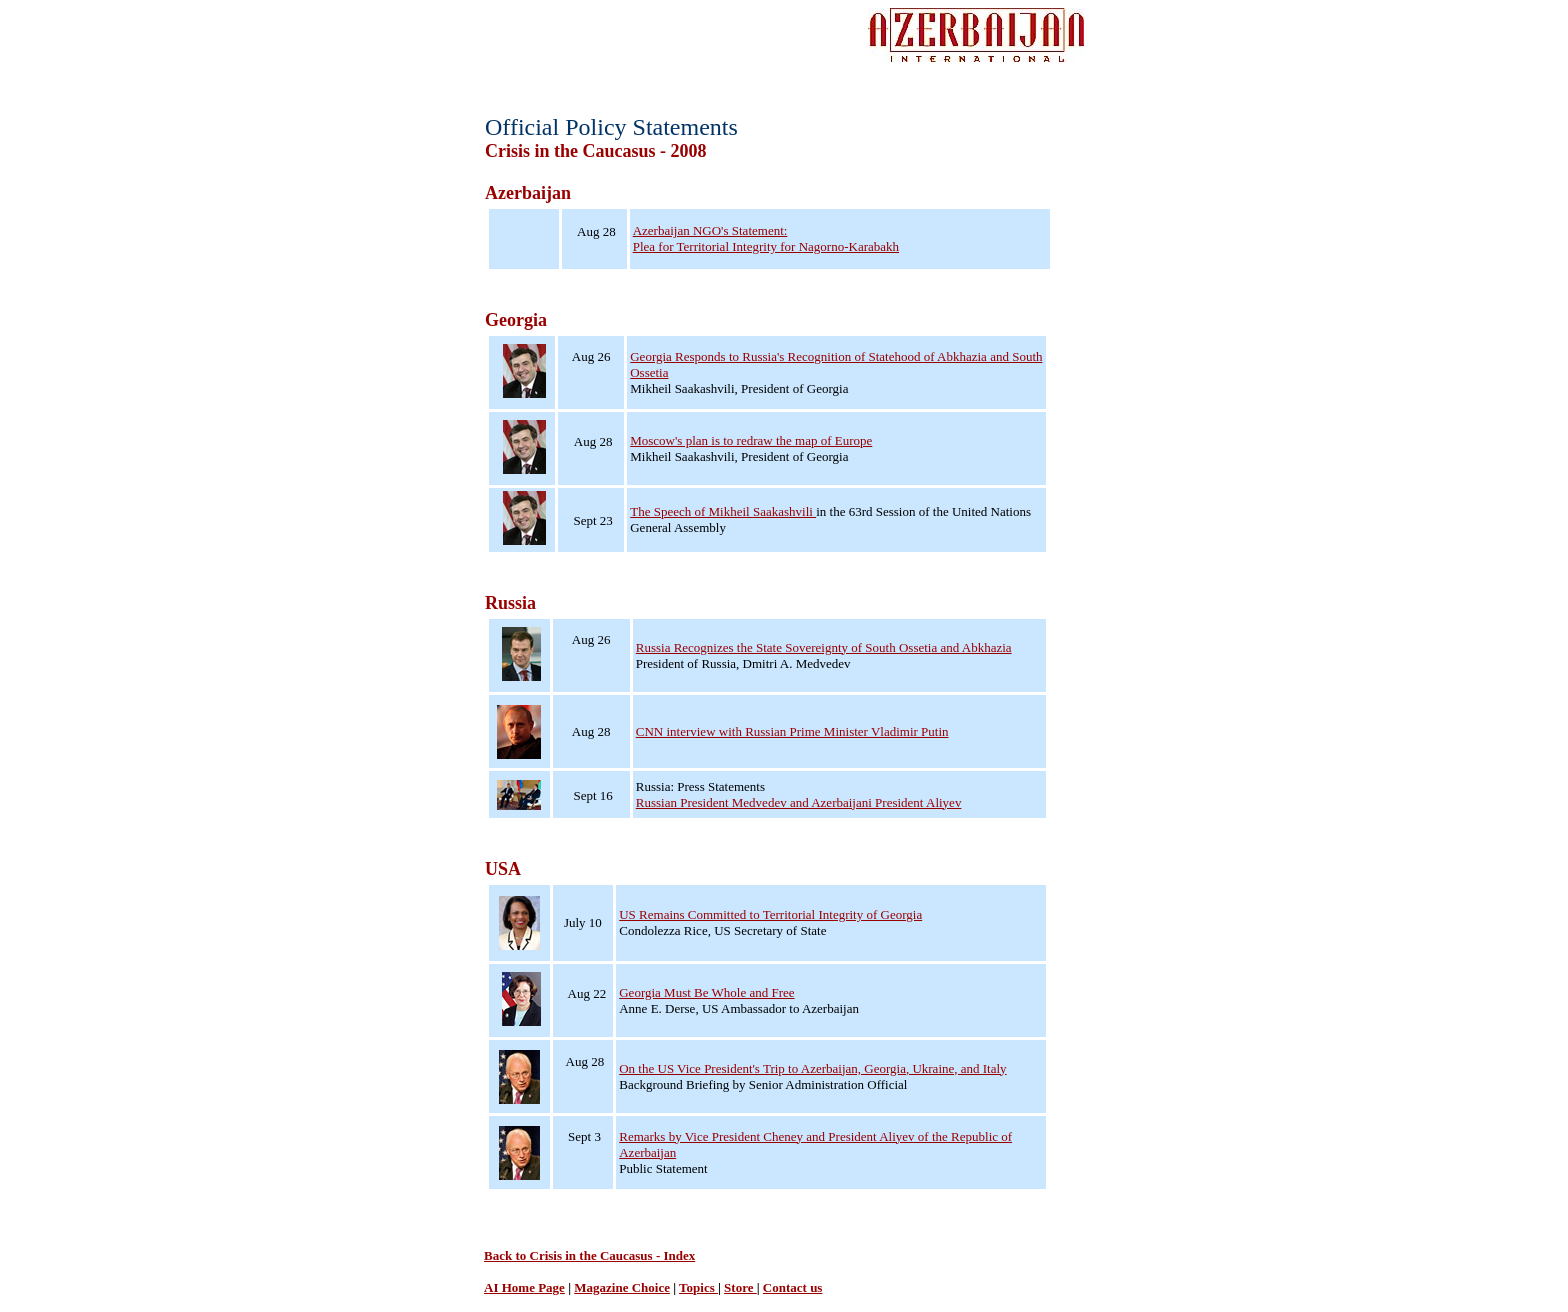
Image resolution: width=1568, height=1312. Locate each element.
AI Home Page (524, 1287)
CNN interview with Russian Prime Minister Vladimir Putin (792, 731)
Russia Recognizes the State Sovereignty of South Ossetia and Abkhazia (824, 647)
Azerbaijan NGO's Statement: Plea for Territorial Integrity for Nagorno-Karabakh (766, 238)
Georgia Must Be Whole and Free (706, 992)
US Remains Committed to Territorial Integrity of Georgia (770, 914)
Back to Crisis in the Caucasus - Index (589, 1255)
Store (740, 1287)
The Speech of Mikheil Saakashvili (723, 511)
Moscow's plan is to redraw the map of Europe (751, 440)
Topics (698, 1287)
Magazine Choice (622, 1287)
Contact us (793, 1287)
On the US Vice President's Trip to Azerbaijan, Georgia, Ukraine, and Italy (812, 1068)
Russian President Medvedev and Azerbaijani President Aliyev (799, 802)
